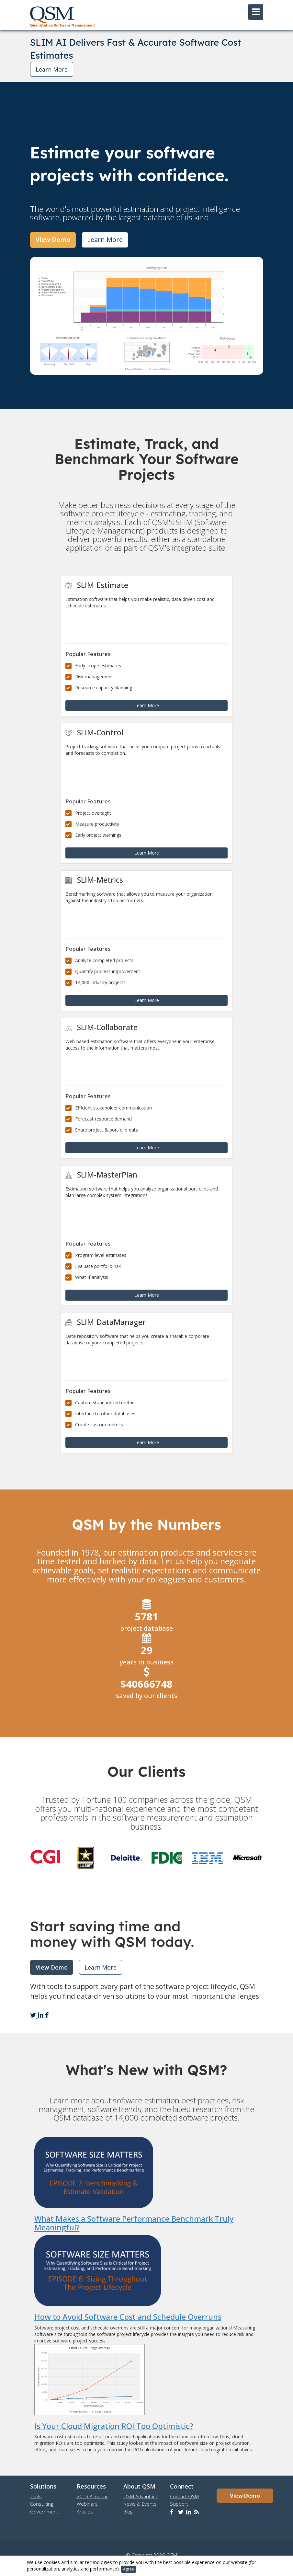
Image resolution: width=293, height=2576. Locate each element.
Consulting (41, 2504)
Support (179, 2504)
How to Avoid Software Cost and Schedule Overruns (127, 2316)
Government (44, 2511)
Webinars (87, 2504)
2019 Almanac (92, 2496)
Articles (85, 2511)
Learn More (52, 69)
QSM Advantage (140, 2496)
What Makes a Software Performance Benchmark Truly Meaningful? (133, 2222)
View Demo (53, 239)
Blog (127, 2511)
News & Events (140, 2504)
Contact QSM (184, 2496)
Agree (128, 2569)
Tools (36, 2496)
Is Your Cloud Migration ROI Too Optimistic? (113, 2426)
